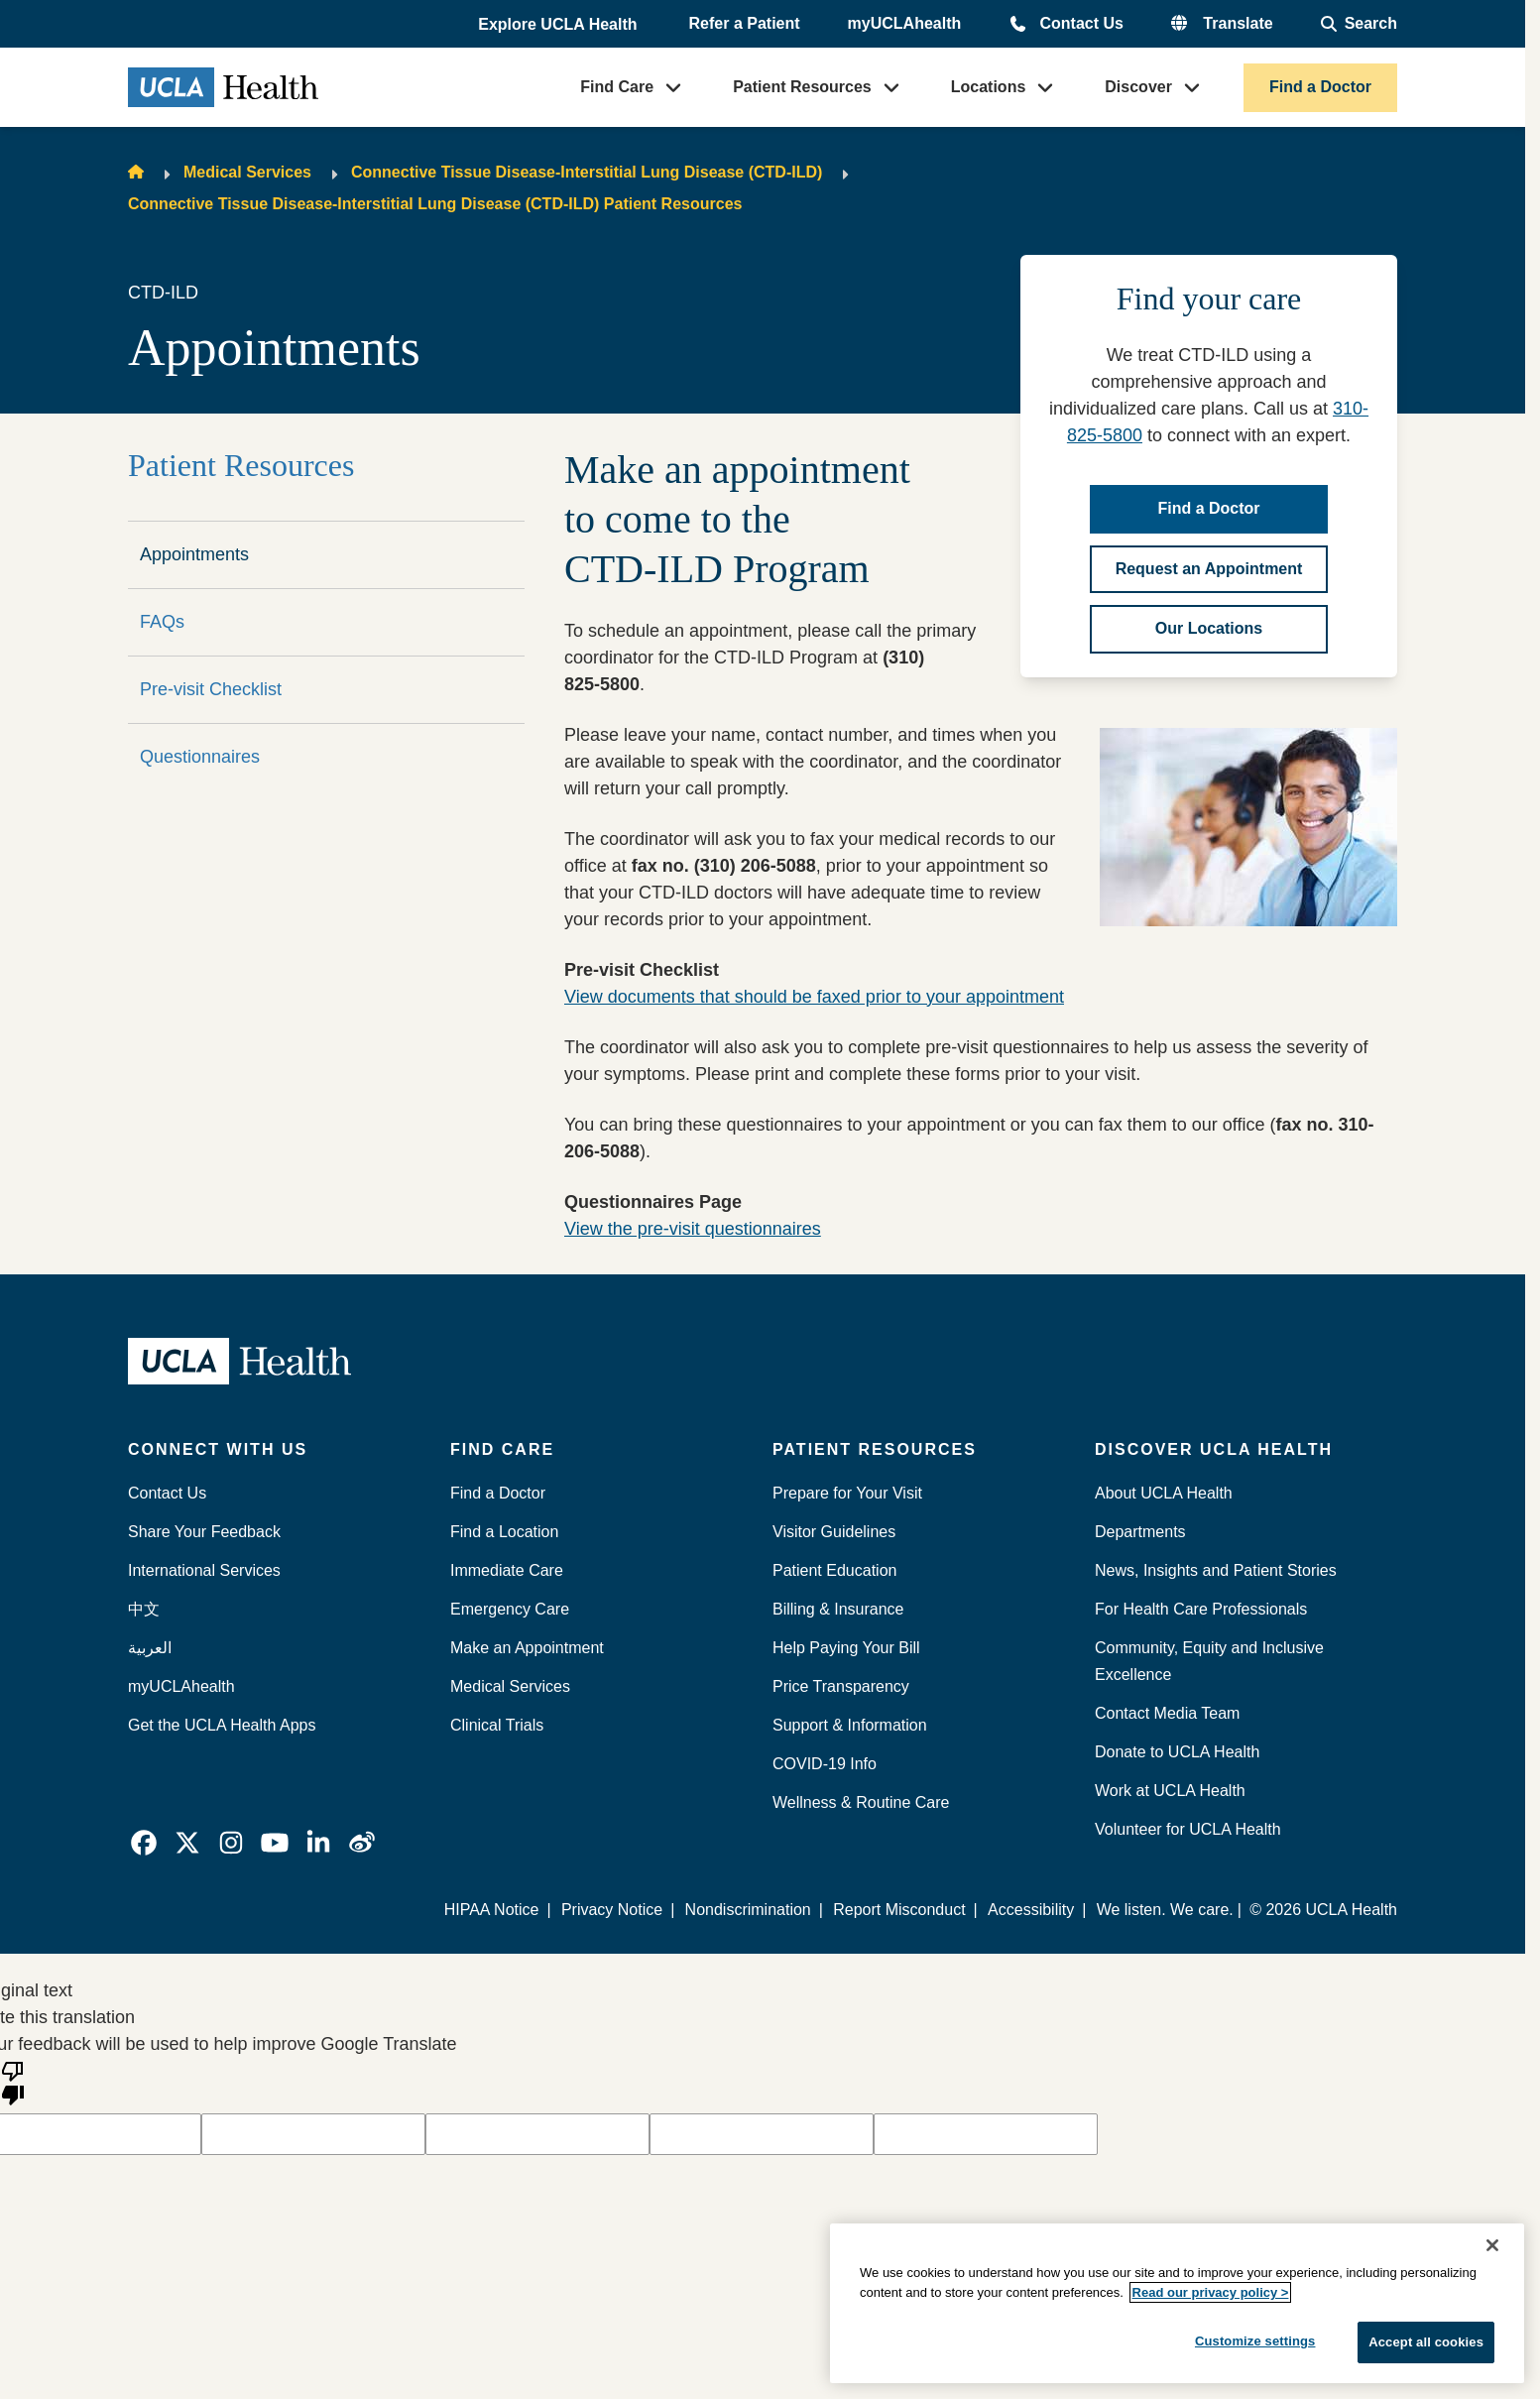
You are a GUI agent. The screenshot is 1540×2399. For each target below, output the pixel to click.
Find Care (616, 86)
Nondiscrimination (748, 1909)
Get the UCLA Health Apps (221, 1725)
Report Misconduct (900, 1909)
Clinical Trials (496, 1725)
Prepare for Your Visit (847, 1493)
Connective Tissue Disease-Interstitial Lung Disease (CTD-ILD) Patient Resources (435, 203)
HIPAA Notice (492, 1909)
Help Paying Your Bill (846, 1647)
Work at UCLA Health (1170, 1790)
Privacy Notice (612, 1909)
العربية (150, 1647)
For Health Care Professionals (1201, 1609)
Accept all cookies (1425, 2342)
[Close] (1492, 2245)
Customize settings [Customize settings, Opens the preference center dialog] (1255, 2341)
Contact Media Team (1167, 1713)
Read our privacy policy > (1210, 2292)
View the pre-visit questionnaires (692, 1229)
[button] (559, 25)
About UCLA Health (1164, 1493)
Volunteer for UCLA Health (1188, 1829)
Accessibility (1031, 1909)
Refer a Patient (744, 23)
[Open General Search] (1359, 24)
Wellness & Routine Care (860, 1802)
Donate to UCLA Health (1177, 1751)
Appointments (194, 554)
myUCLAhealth (905, 23)
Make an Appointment (527, 1647)
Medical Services (247, 172)
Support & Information (849, 1725)
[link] (144, 1843)
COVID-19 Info (824, 1763)
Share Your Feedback (204, 1531)
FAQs (162, 622)
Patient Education (834, 1570)
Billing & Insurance (838, 1609)
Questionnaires (200, 757)
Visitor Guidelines (833, 1531)
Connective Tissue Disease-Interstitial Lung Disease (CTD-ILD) (586, 172)
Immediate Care (506, 1570)
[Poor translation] (13, 2081)
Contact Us (1081, 23)
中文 (144, 1609)
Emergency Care (509, 1609)
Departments (1140, 1531)
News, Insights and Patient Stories (1216, 1570)
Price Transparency (840, 1686)
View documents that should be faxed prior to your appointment (814, 997)
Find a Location (504, 1531)
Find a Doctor (1320, 86)
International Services (204, 1570)
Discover (1138, 86)
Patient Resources (802, 86)
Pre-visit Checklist (211, 689)
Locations (988, 86)
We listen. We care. (1165, 1909)
